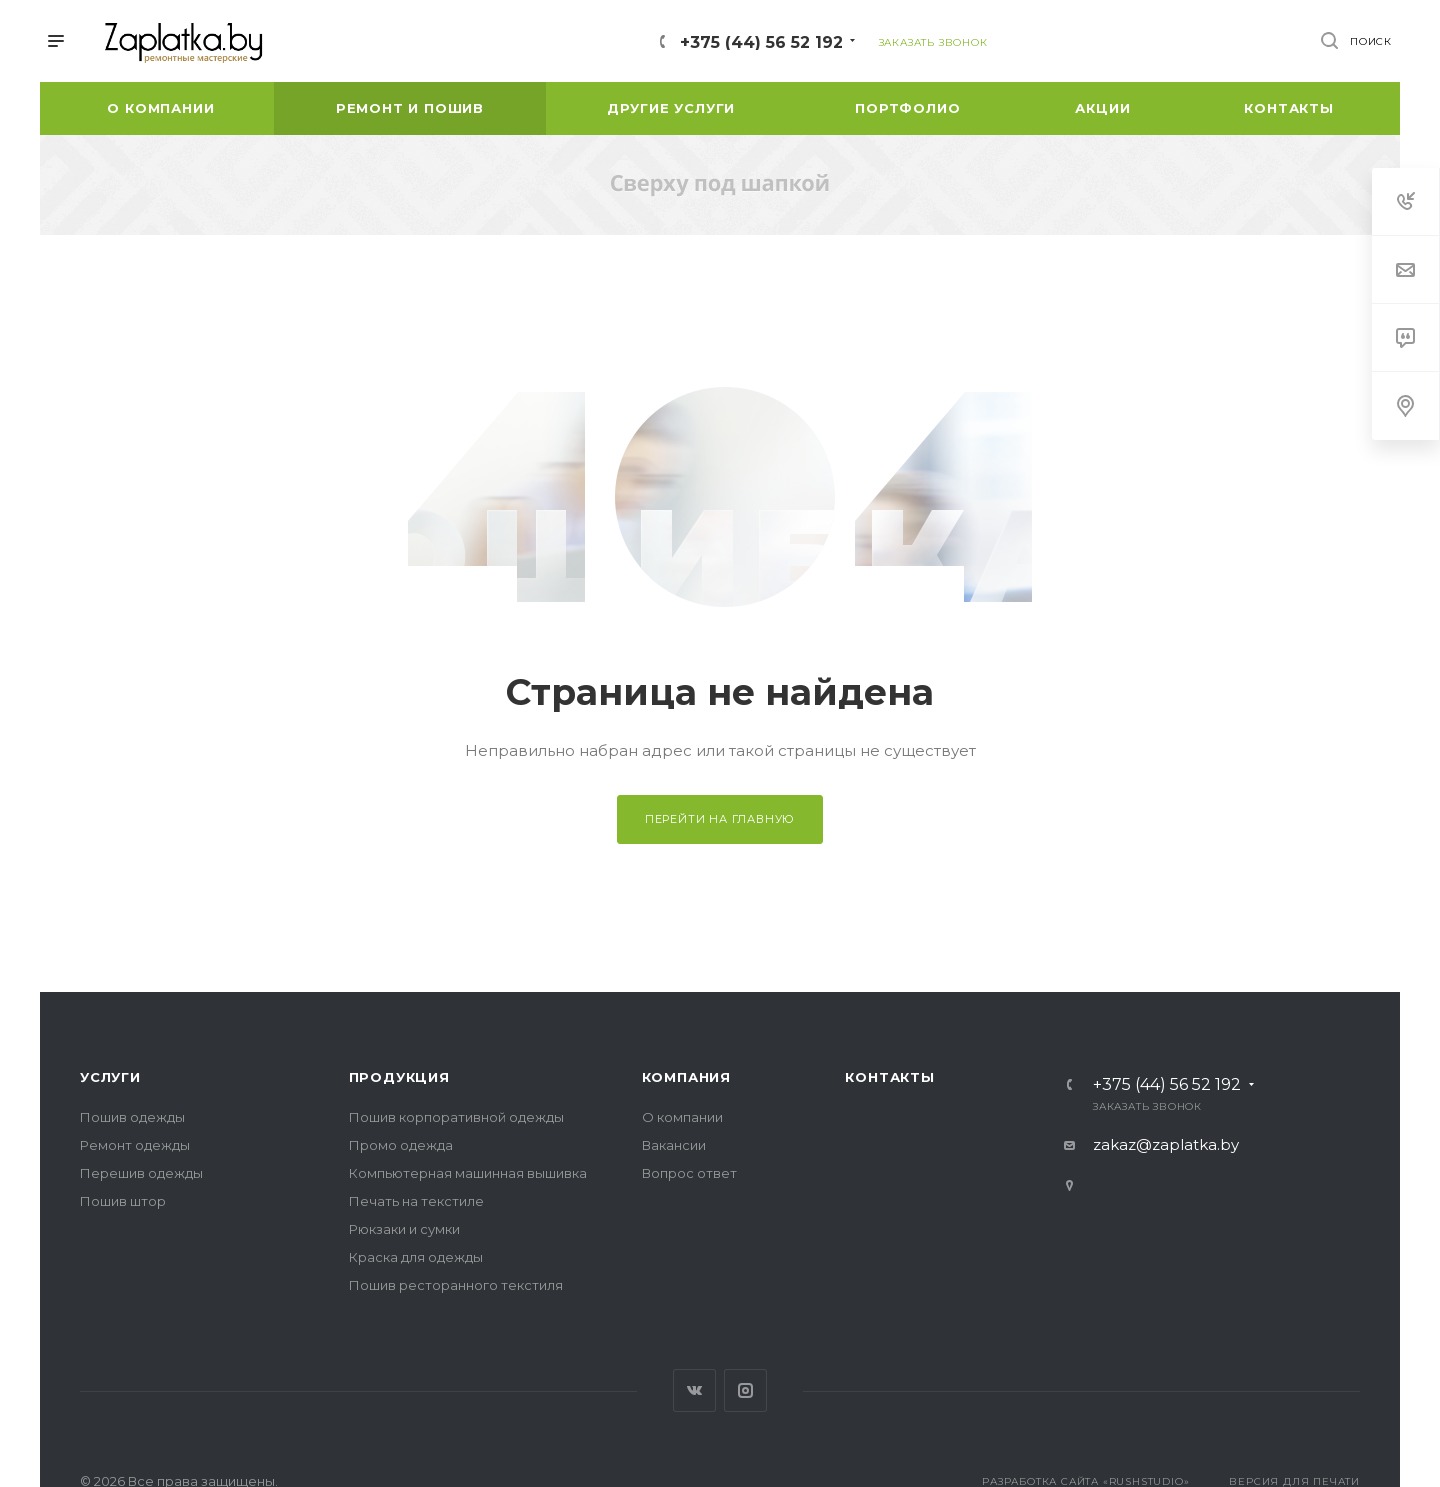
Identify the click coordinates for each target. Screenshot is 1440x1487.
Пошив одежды (132, 1117)
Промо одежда (401, 1145)
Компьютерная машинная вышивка (468, 1173)
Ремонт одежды (135, 1145)
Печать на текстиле (416, 1201)
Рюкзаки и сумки (404, 1229)
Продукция (399, 1077)
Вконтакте (694, 1390)
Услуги (110, 1077)
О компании (682, 1117)
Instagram (745, 1390)
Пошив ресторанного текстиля (456, 1285)
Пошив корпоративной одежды (456, 1117)
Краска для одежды (416, 1257)
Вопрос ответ (689, 1173)
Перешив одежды (141, 1173)
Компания (686, 1077)
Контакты (889, 1077)
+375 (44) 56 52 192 (761, 42)
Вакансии (674, 1145)
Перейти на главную (720, 819)
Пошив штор (123, 1201)
